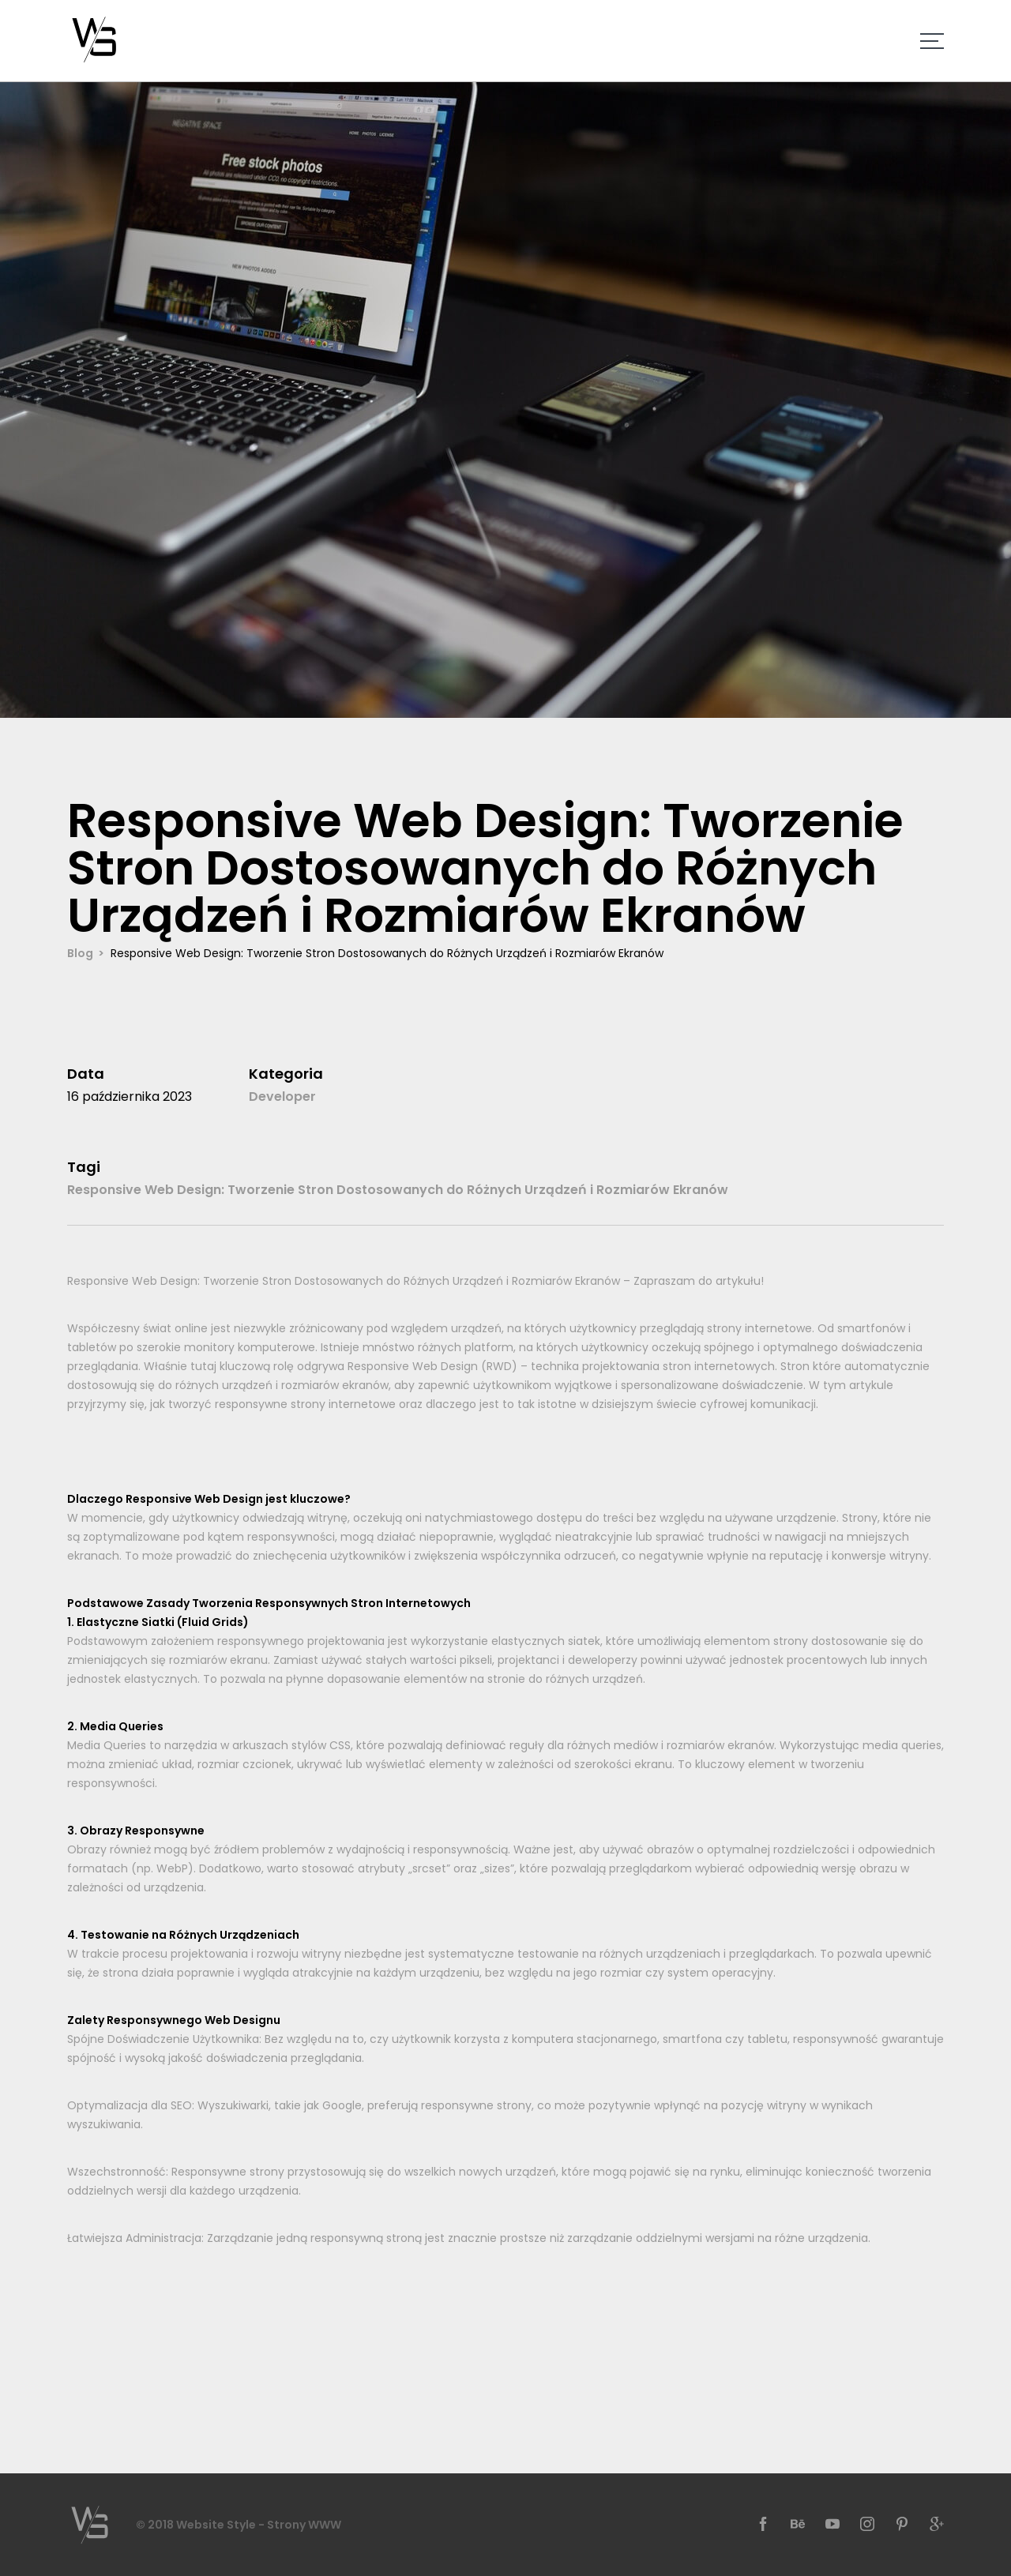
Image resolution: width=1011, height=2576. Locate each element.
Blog (80, 953)
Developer (282, 1096)
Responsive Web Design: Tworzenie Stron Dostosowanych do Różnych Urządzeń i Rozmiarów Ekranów (397, 1190)
